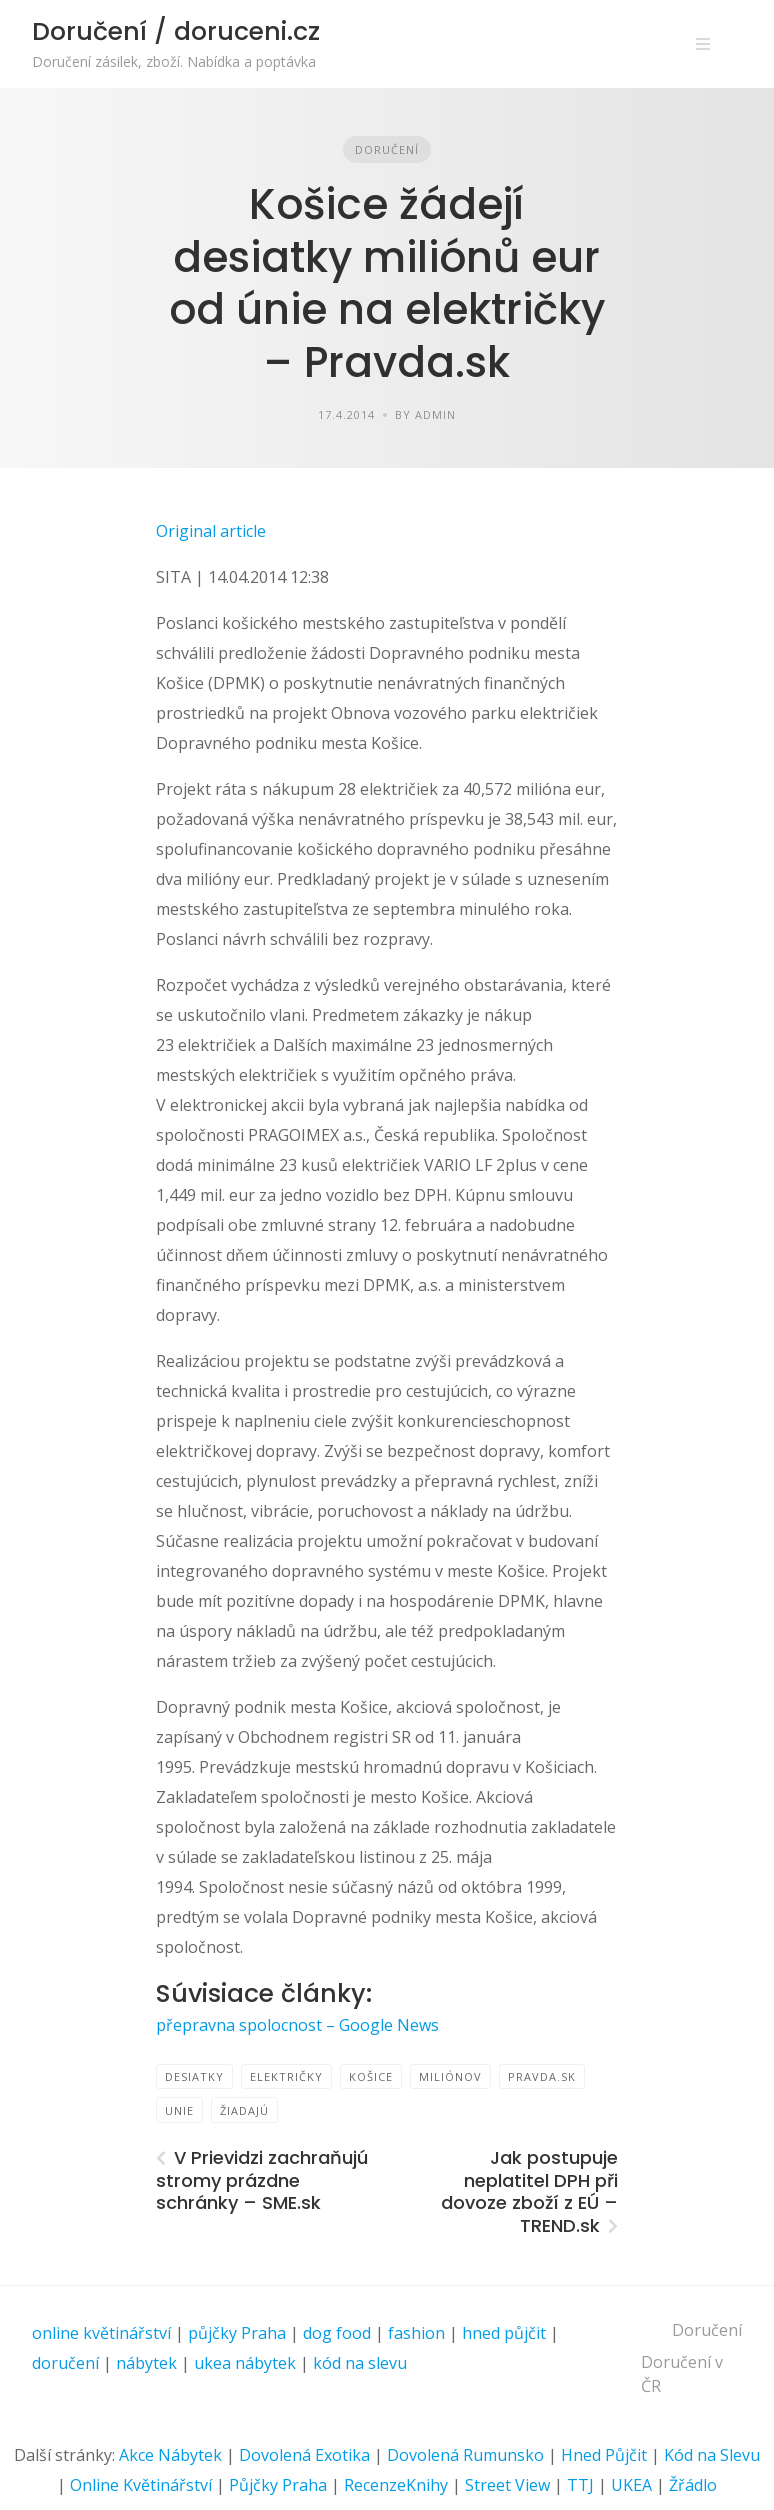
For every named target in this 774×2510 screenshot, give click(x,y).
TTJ (580, 2485)
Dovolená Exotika (304, 2455)
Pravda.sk (542, 2076)
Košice (371, 2076)
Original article (211, 531)
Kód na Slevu (712, 2455)
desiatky (194, 2076)
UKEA (631, 2485)
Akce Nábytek (170, 2455)
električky (286, 2076)
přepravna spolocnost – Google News (297, 2025)
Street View (507, 2485)
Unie (179, 2110)
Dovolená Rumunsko (465, 2455)
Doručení (387, 149)
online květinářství (101, 2333)
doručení (65, 2363)
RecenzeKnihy (396, 2485)
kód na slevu (360, 2363)
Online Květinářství (141, 2485)
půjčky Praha (237, 2333)
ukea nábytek (245, 2363)
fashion (416, 2333)
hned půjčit (504, 2333)
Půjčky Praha (278, 2485)
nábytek (146, 2363)
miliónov (450, 2076)
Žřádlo (693, 2485)
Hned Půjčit (604, 2455)
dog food (337, 2333)
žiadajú (244, 2110)
